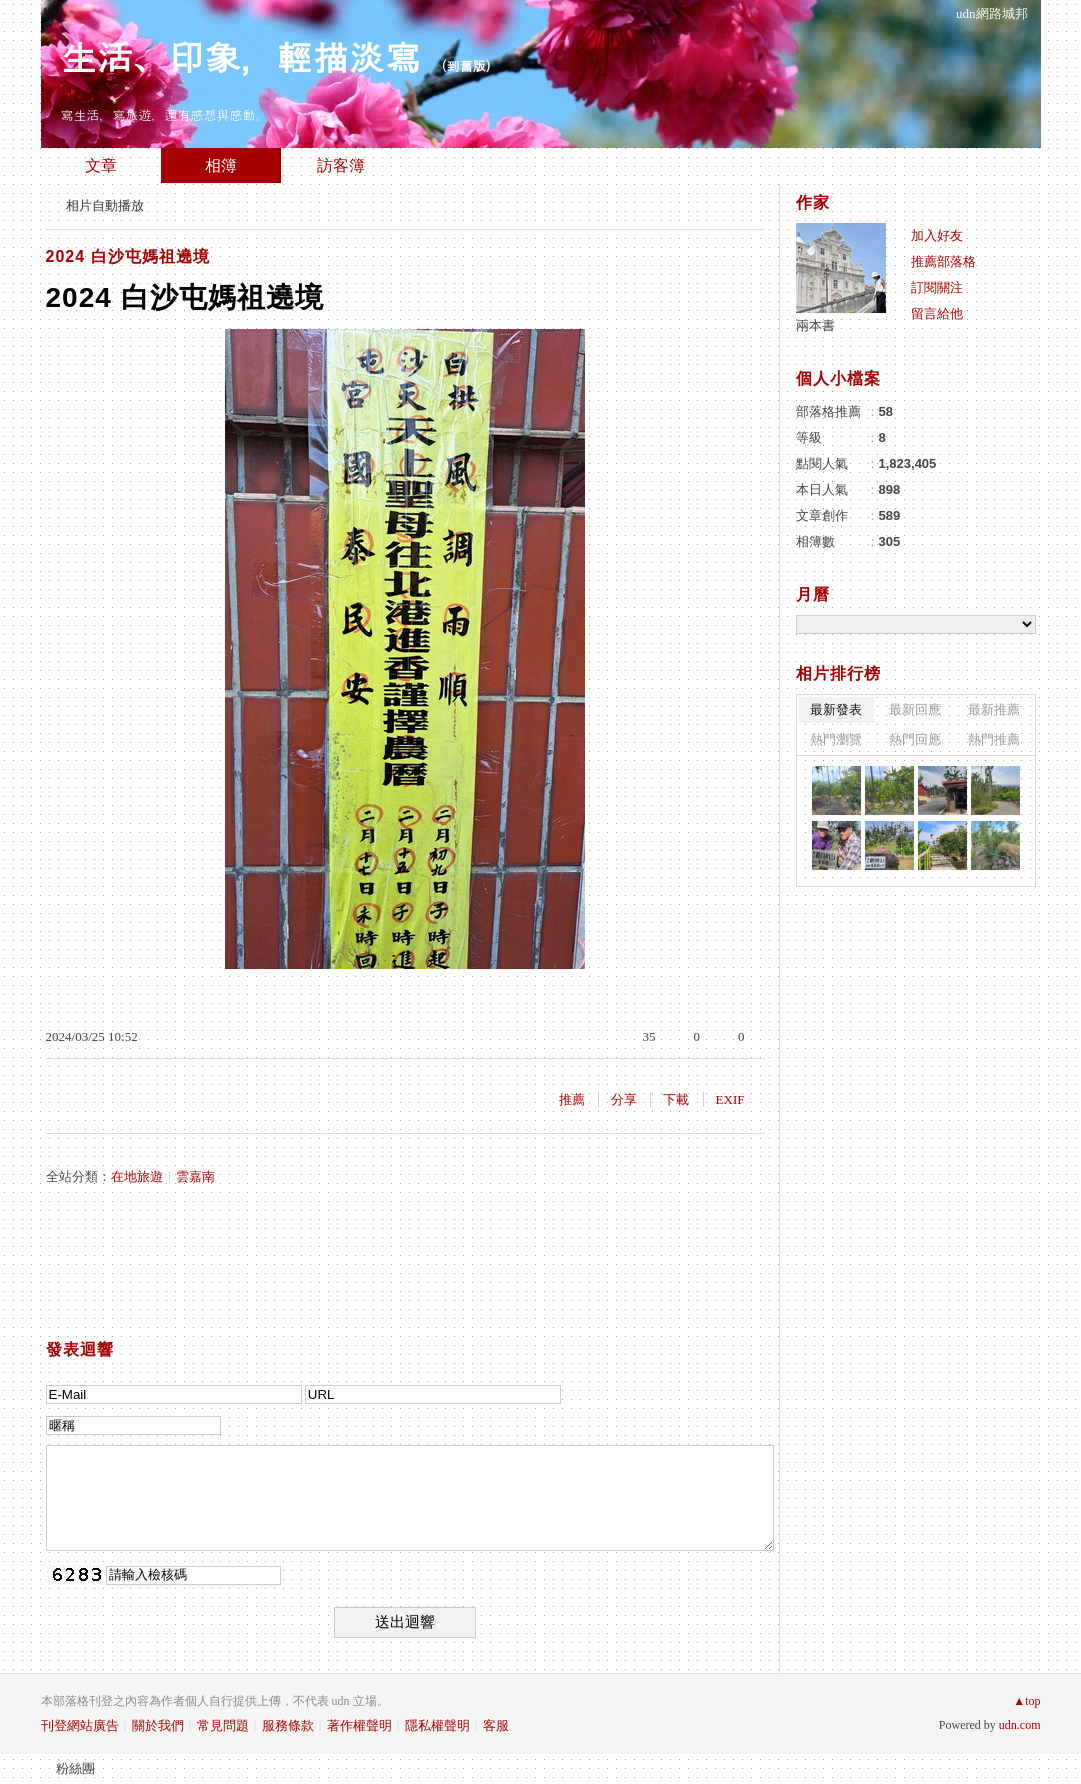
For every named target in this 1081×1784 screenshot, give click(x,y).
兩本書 (815, 325)
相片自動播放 (105, 205)
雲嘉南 (195, 1176)
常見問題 (223, 1725)
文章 (101, 165)
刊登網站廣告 (80, 1725)
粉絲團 (75, 1768)
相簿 (221, 165)
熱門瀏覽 (836, 739)
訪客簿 (341, 165)
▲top (1026, 1701)
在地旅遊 (137, 1176)
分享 (624, 1099)
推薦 (572, 1099)
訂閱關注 (937, 287)
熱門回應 (915, 739)
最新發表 (836, 709)
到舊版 (466, 65)
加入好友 (937, 235)
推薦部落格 (943, 261)
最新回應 (915, 709)
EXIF (730, 1099)
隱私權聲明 (437, 1725)
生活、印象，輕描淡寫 (241, 55)
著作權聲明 (359, 1725)
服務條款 (288, 1725)
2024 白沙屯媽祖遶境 (128, 256)
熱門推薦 (994, 739)
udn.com (1020, 1725)
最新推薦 (994, 709)
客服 (496, 1725)
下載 (676, 1099)
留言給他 (937, 313)
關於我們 (158, 1725)
